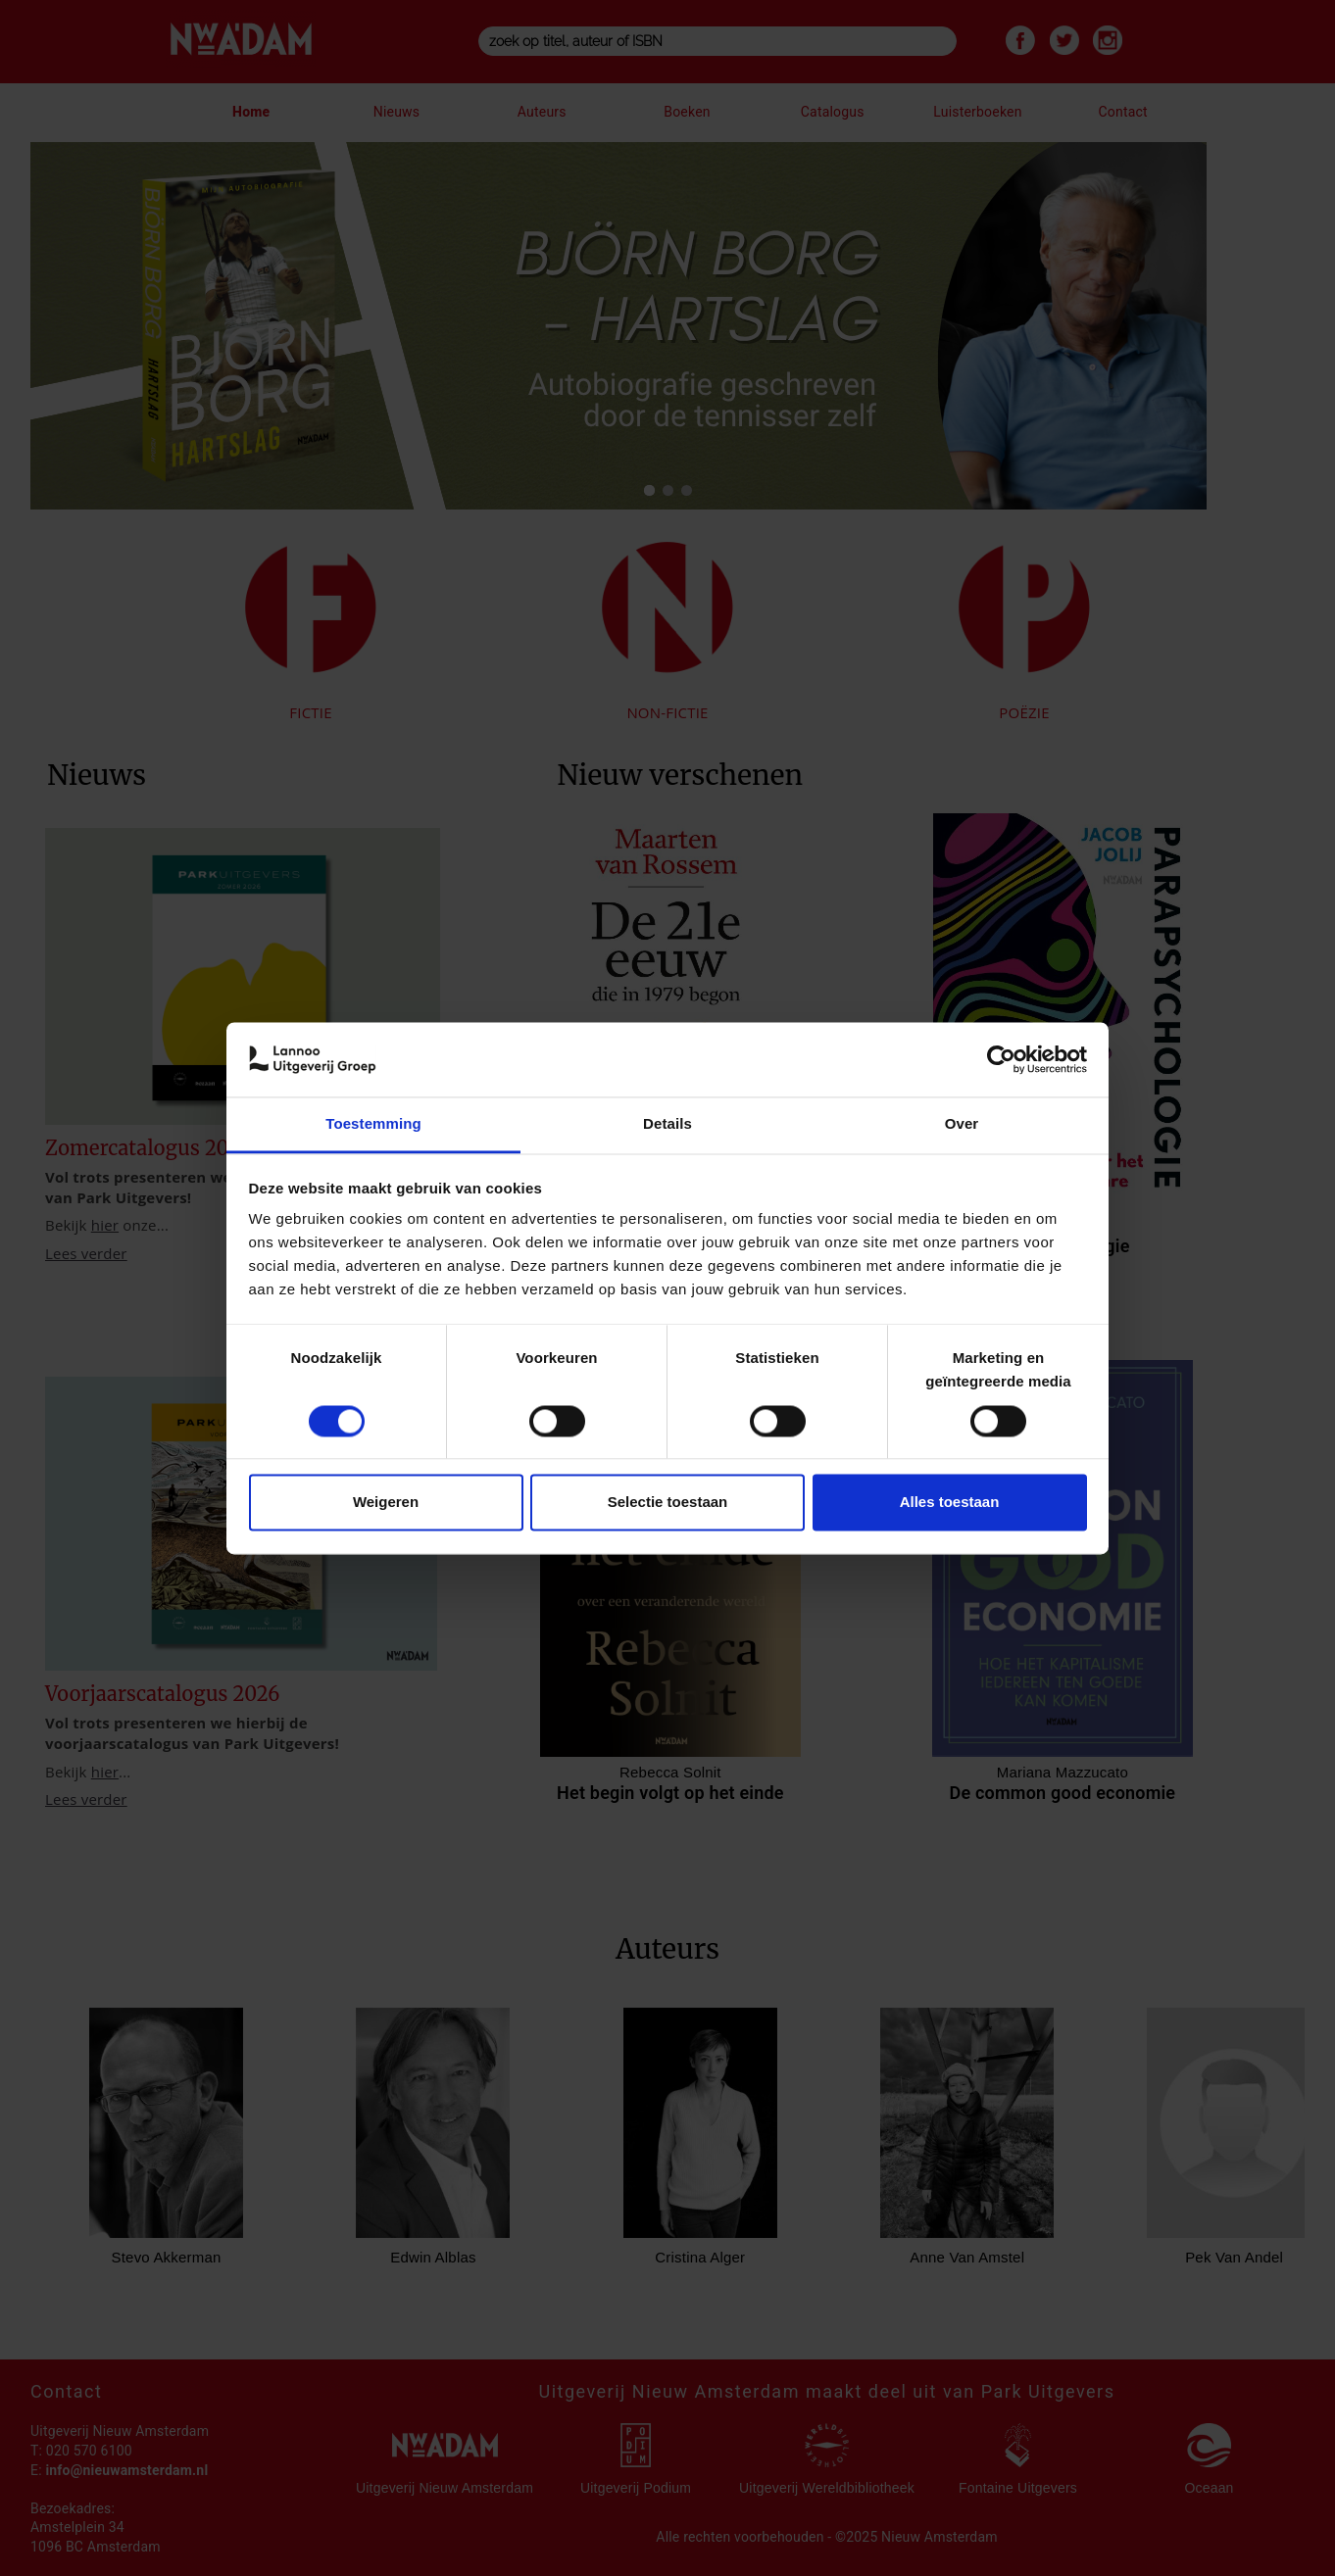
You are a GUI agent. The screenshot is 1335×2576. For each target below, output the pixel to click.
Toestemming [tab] (373, 1124)
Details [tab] (667, 1124)
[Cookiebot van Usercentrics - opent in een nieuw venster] (1001, 1059)
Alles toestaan (950, 1502)
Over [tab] (962, 1124)
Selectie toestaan (668, 1502)
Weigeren (386, 1502)
